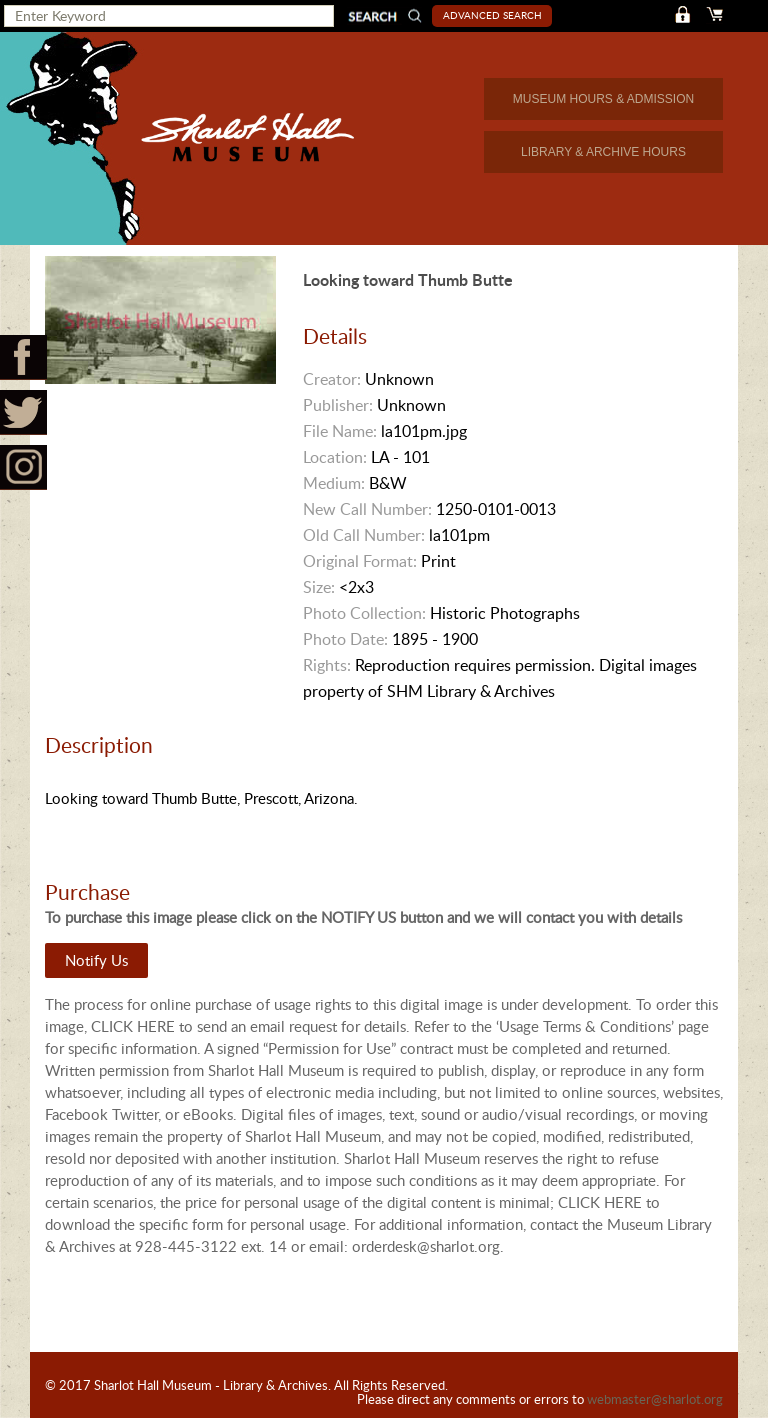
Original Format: (360, 561)
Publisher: (338, 405)
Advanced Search (492, 15)
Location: (335, 457)
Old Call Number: (364, 535)
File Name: (340, 431)
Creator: (332, 379)
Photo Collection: (364, 613)
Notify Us (96, 960)
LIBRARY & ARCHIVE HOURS (603, 152)
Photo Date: (345, 639)
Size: (319, 587)
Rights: (327, 665)
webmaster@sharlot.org (655, 1399)
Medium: (334, 483)
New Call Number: (367, 509)
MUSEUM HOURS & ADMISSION (603, 99)
